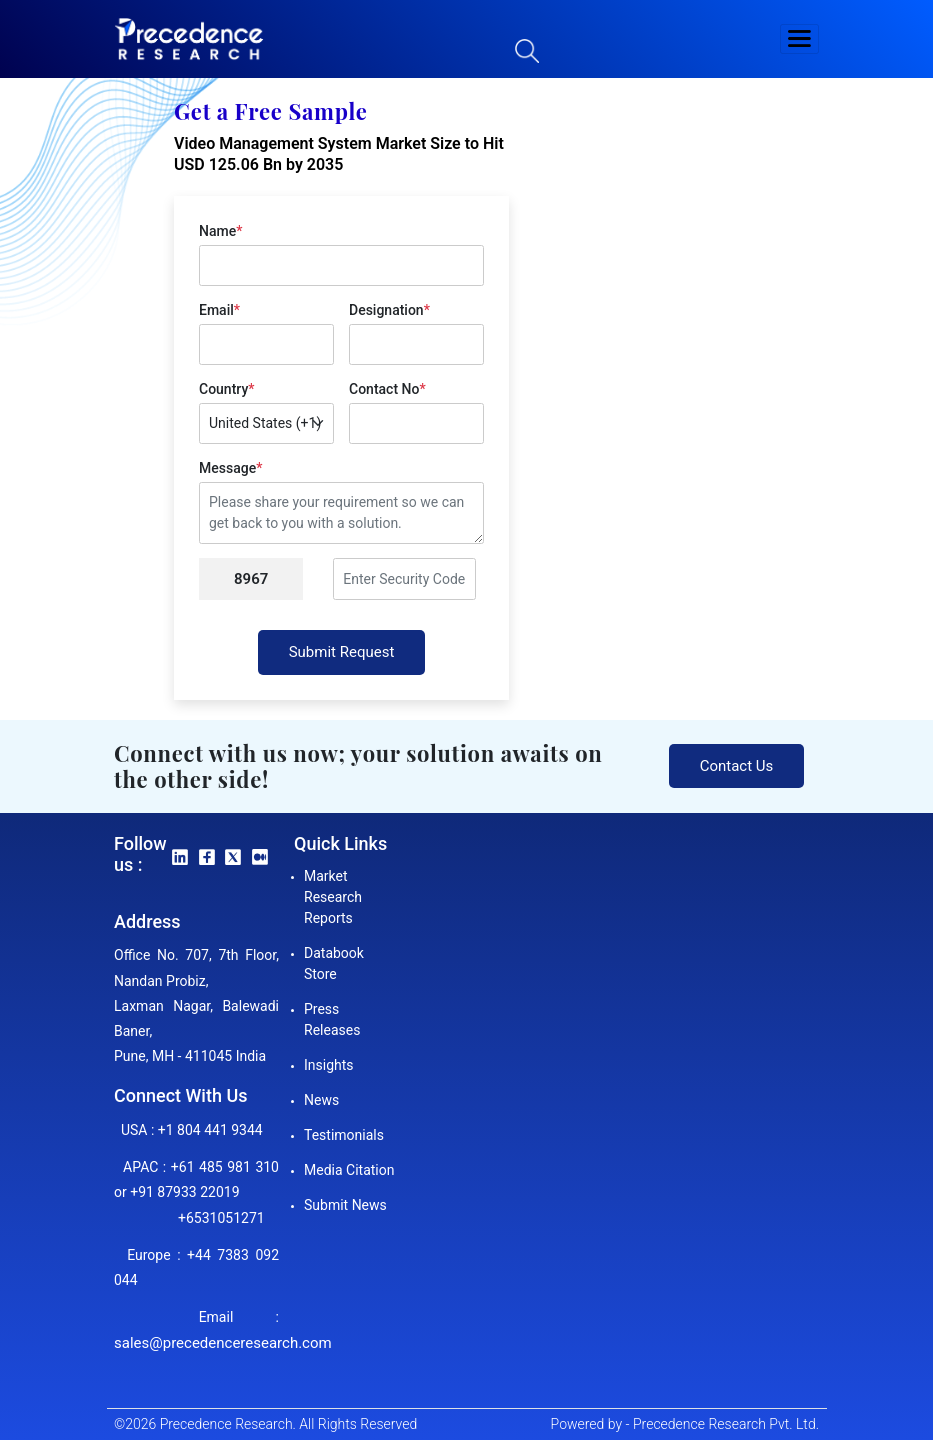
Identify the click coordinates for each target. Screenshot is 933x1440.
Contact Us (737, 766)
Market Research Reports (333, 897)
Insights (329, 1065)
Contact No (387, 389)
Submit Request (342, 652)
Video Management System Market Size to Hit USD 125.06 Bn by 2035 (339, 154)
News (321, 1100)
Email (219, 310)
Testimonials (344, 1135)
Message (230, 468)
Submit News (345, 1205)
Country (226, 389)
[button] (800, 39)
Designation (389, 310)
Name (220, 231)
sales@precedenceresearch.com (223, 1343)
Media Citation (349, 1170)
